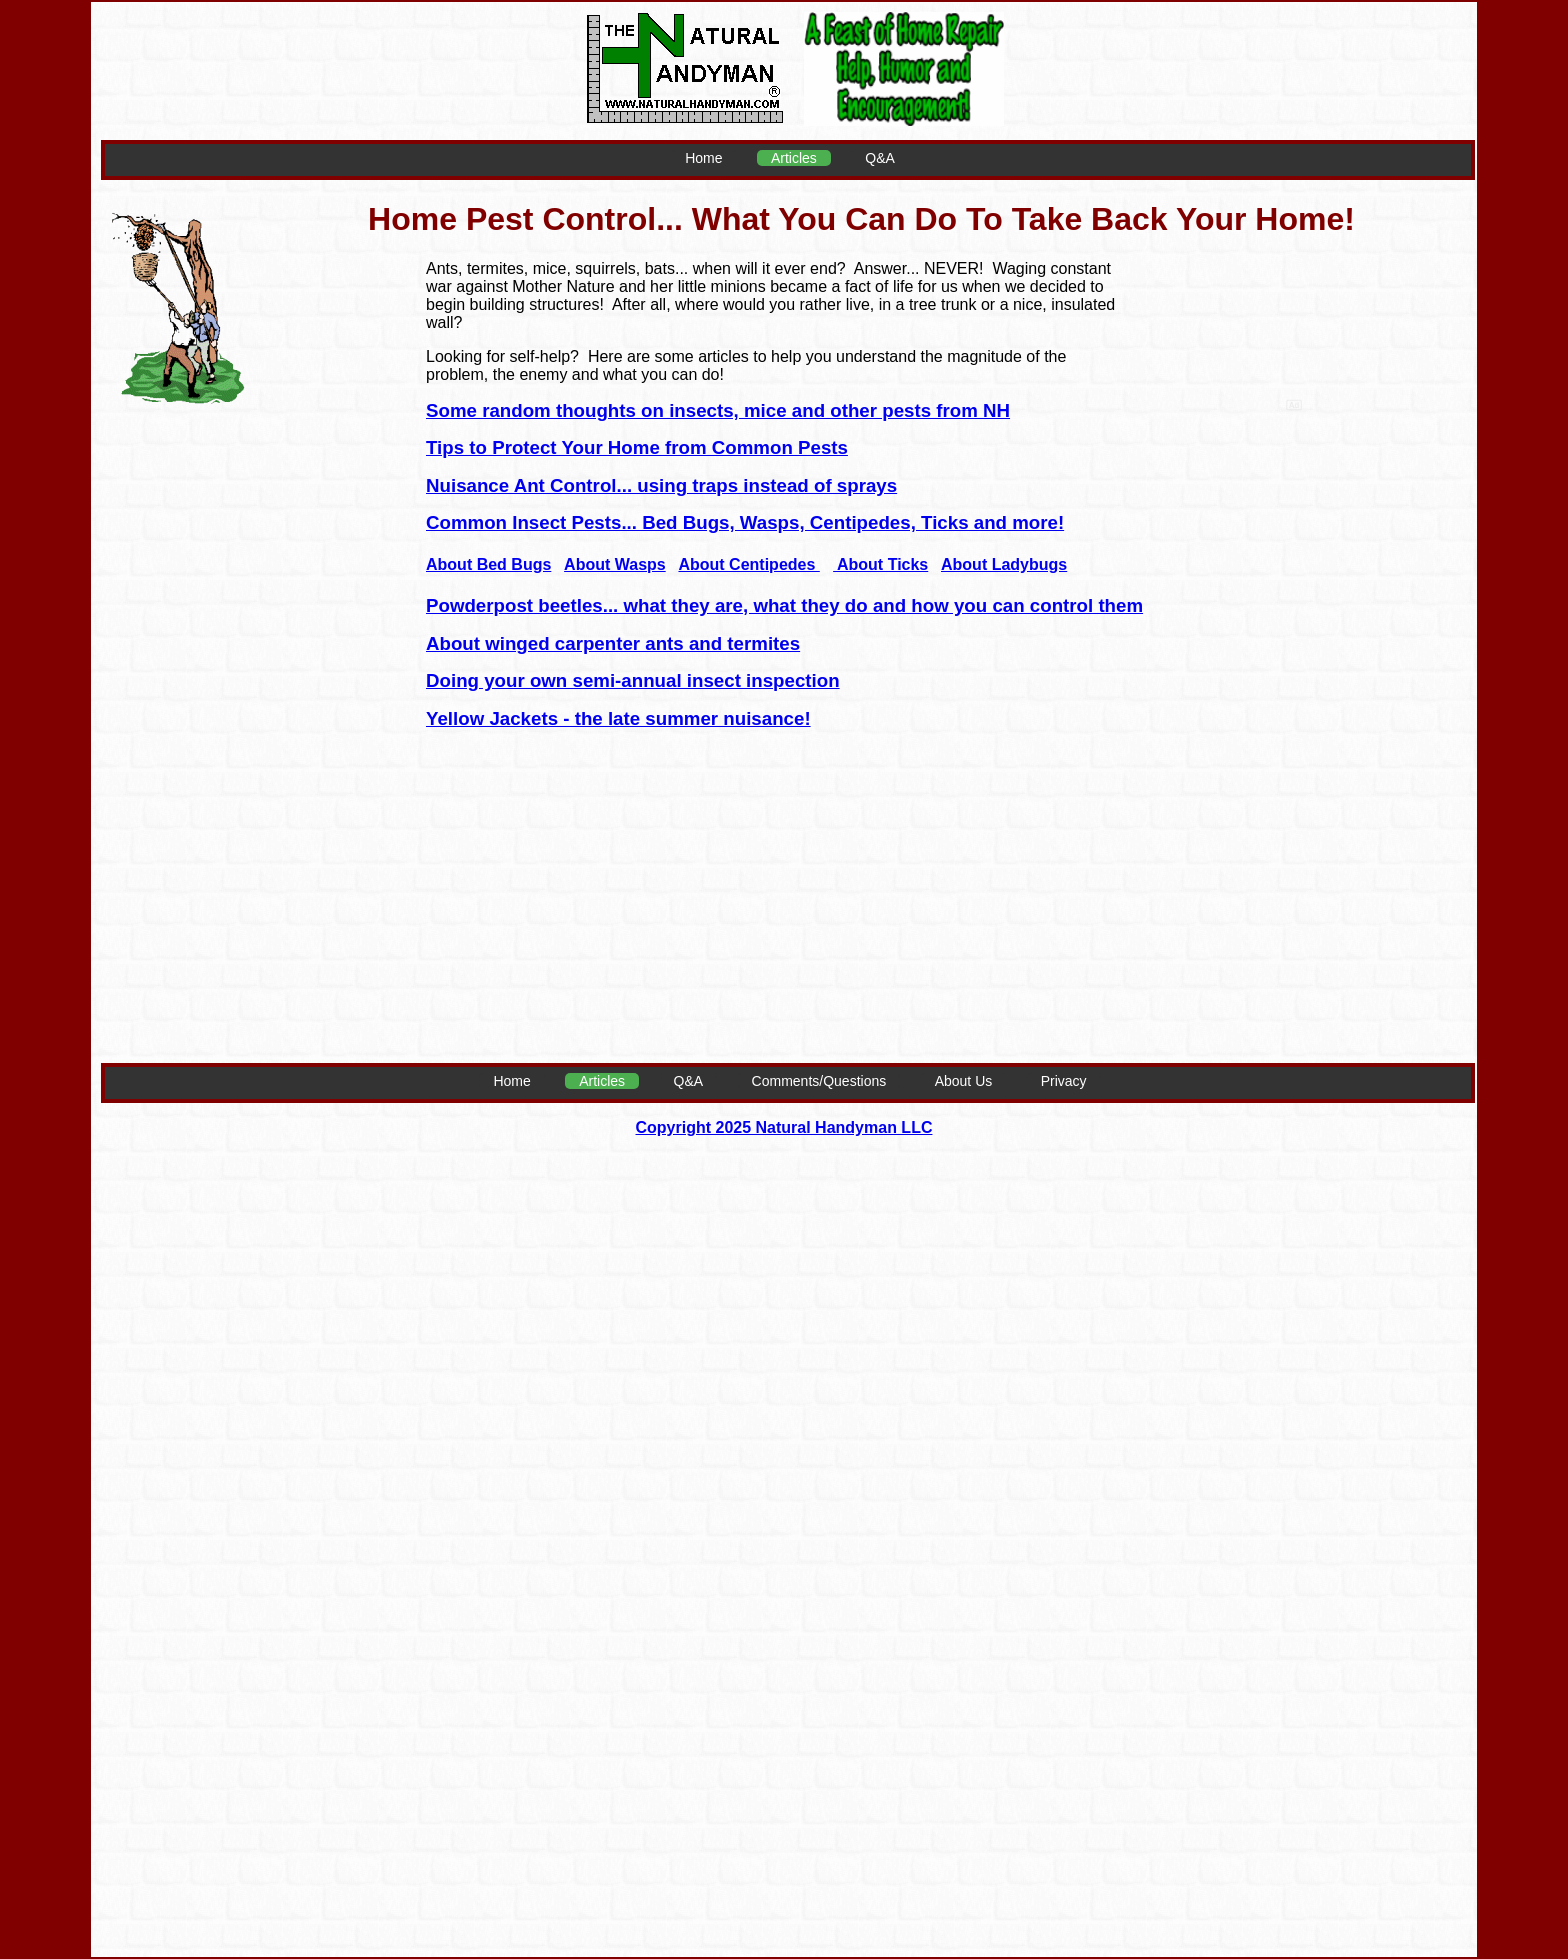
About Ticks (880, 564)
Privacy (1064, 1081)
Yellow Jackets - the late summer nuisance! (618, 718)
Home (703, 158)
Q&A (880, 158)
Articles (794, 158)
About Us (964, 1081)
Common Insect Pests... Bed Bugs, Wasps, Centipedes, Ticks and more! (745, 522)
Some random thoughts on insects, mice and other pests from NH (718, 410)
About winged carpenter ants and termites (613, 643)
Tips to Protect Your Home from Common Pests (637, 447)
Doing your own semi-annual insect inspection (633, 680)
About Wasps (615, 564)
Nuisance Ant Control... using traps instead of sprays (661, 485)
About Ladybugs (1004, 564)
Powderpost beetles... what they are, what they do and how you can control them (784, 605)
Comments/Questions (819, 1081)
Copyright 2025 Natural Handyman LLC (784, 1127)
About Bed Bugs (488, 564)
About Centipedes (748, 564)
